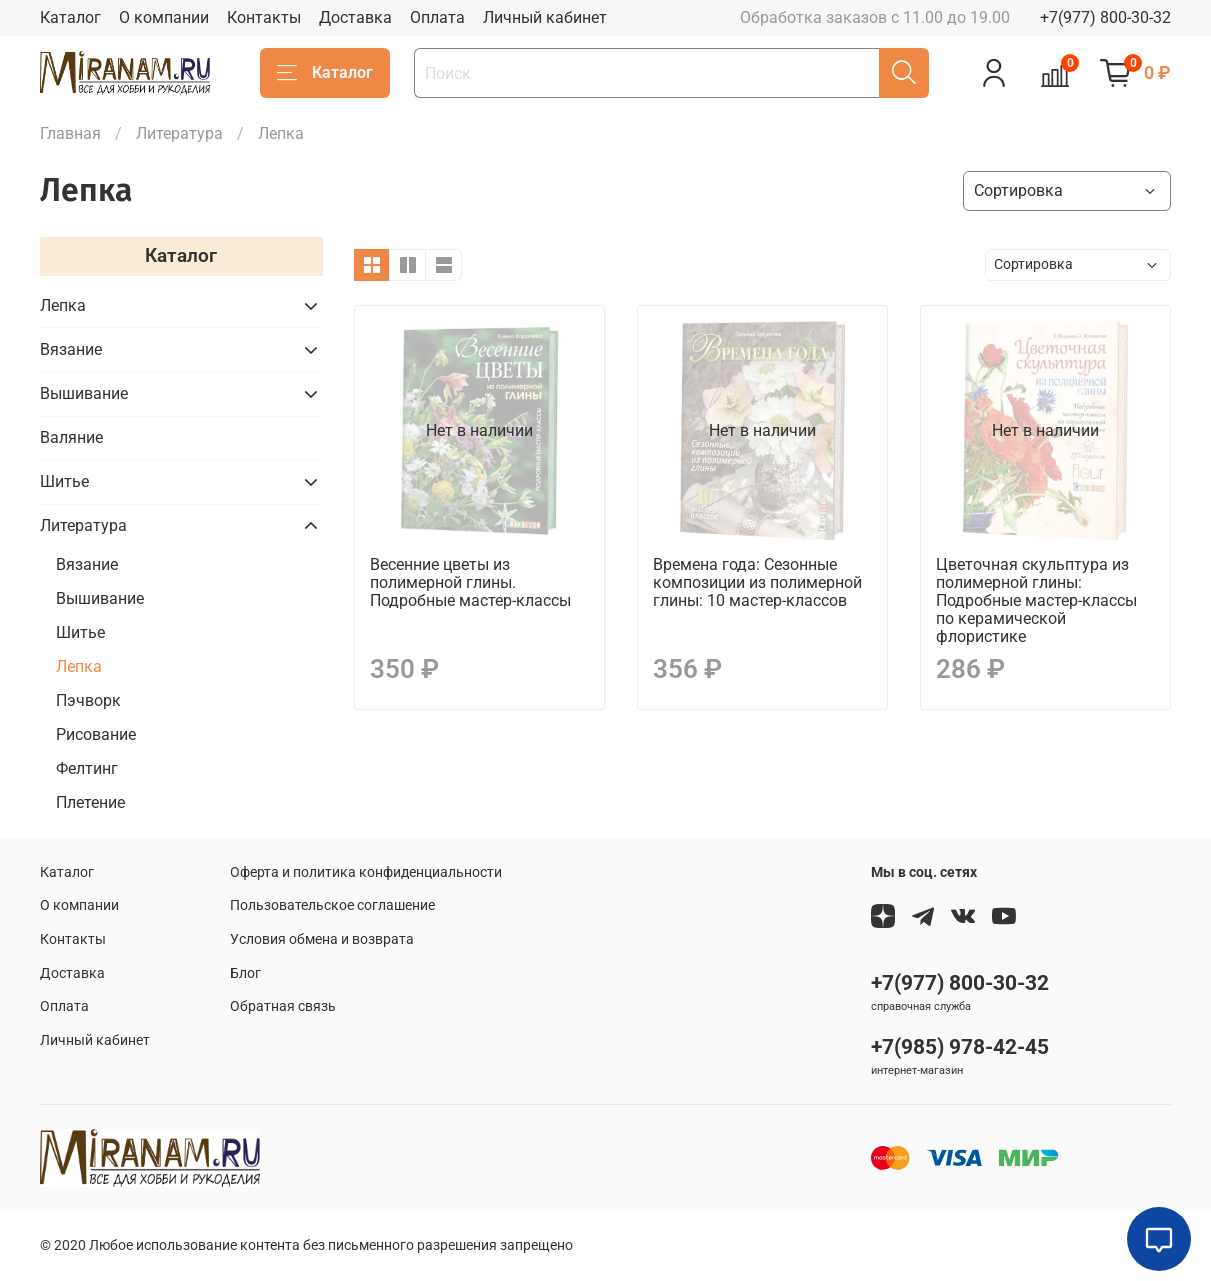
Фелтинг (87, 768)
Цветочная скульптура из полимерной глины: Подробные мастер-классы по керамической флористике (1036, 600)
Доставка (355, 17)
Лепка (63, 305)
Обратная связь (283, 1006)
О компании (164, 17)
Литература (179, 133)
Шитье (64, 481)
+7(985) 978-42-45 (960, 1047)
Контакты (264, 17)
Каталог (70, 17)
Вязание (71, 349)
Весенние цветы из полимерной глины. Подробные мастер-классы (470, 582)
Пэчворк (88, 700)
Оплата (437, 17)
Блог (245, 973)
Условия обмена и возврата (322, 939)
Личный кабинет (545, 17)
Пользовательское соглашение (332, 905)
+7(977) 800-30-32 (1105, 17)
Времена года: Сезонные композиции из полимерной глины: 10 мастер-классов (757, 582)
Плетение (90, 802)
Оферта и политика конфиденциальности (366, 872)
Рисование (96, 734)
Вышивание (84, 393)
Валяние (71, 437)
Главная (70, 133)
